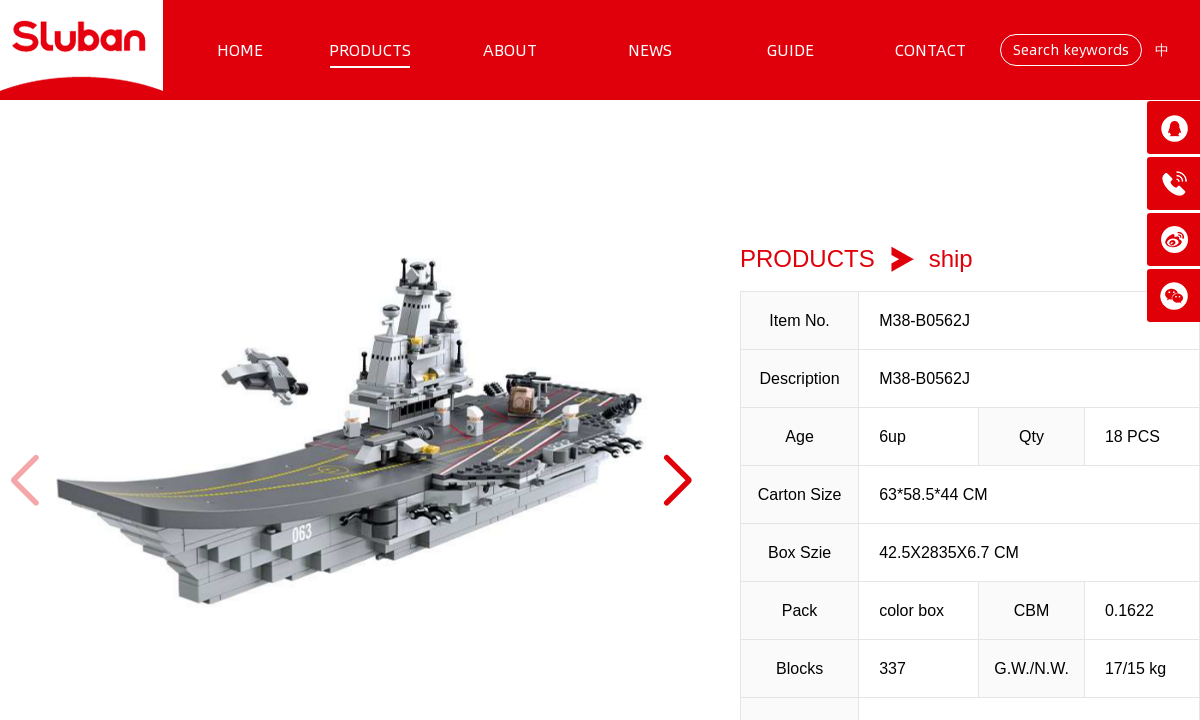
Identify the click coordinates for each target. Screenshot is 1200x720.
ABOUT (510, 50)
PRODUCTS (370, 50)
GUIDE (790, 50)
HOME (240, 50)
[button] (676, 481)
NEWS (650, 50)
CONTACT (930, 50)
